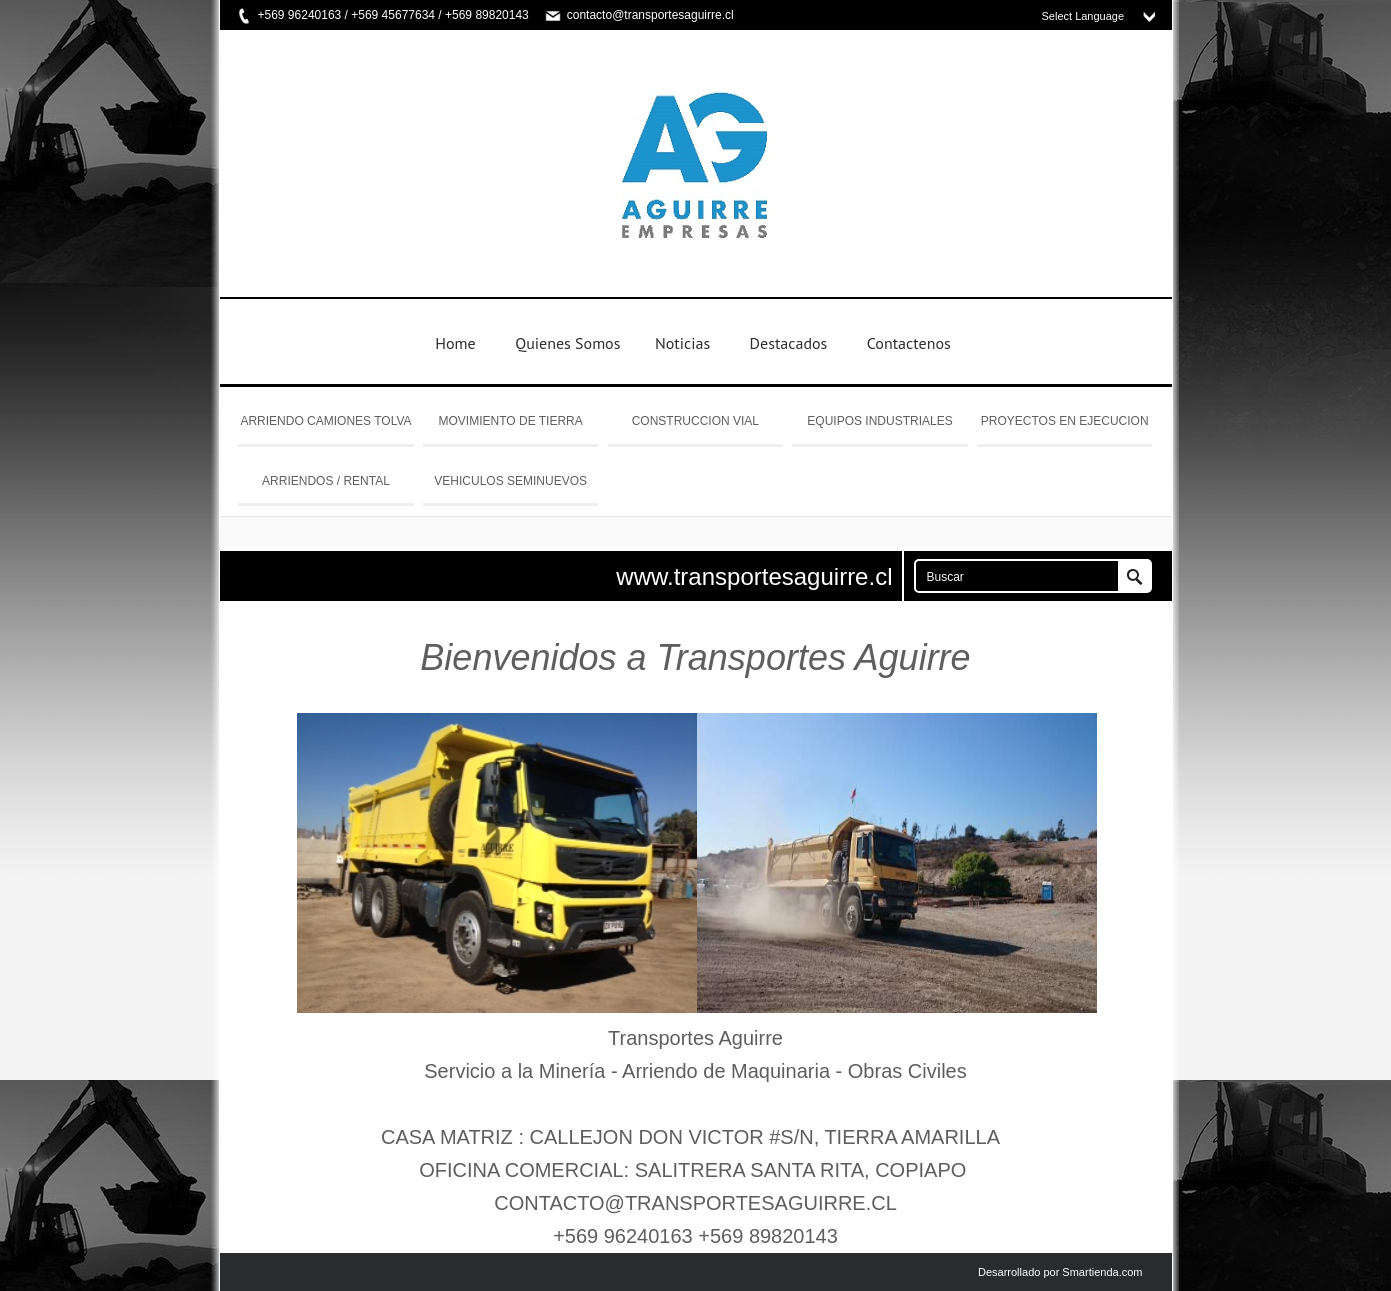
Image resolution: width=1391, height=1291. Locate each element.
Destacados (789, 343)
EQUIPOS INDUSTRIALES (879, 421)
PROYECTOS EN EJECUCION (1065, 421)
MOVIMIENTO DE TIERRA (511, 421)
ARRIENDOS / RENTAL (326, 481)
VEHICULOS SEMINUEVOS (510, 481)
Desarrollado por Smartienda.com (1060, 1272)
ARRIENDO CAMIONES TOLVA (325, 421)
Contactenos (909, 343)
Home (455, 343)
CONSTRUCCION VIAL (695, 421)
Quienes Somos (567, 343)
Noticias (682, 343)
